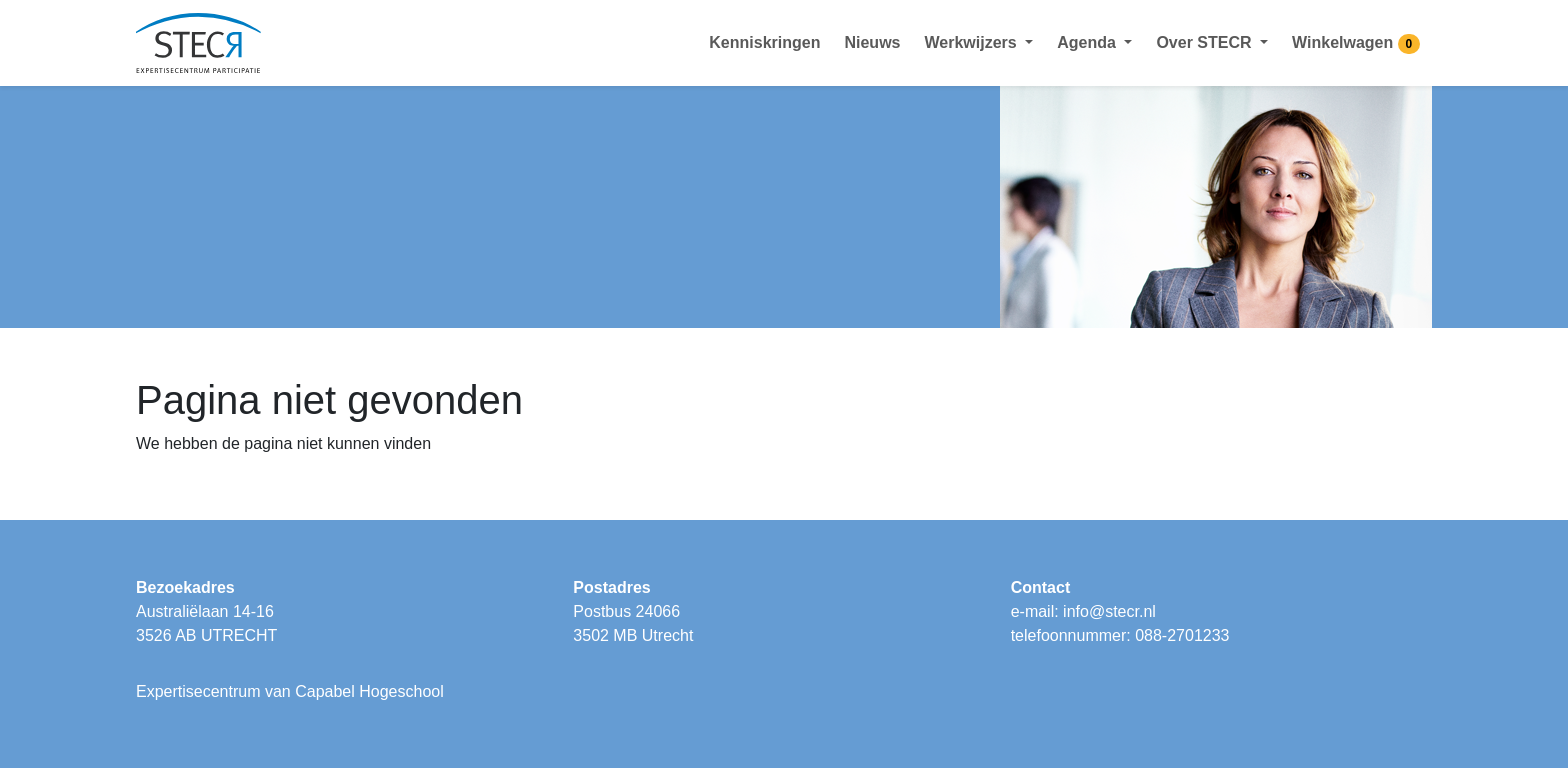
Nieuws (872, 42)
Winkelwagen (1356, 44)
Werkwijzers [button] (972, 42)
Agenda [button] (1088, 42)
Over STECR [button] (1206, 42)
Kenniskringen (764, 42)
